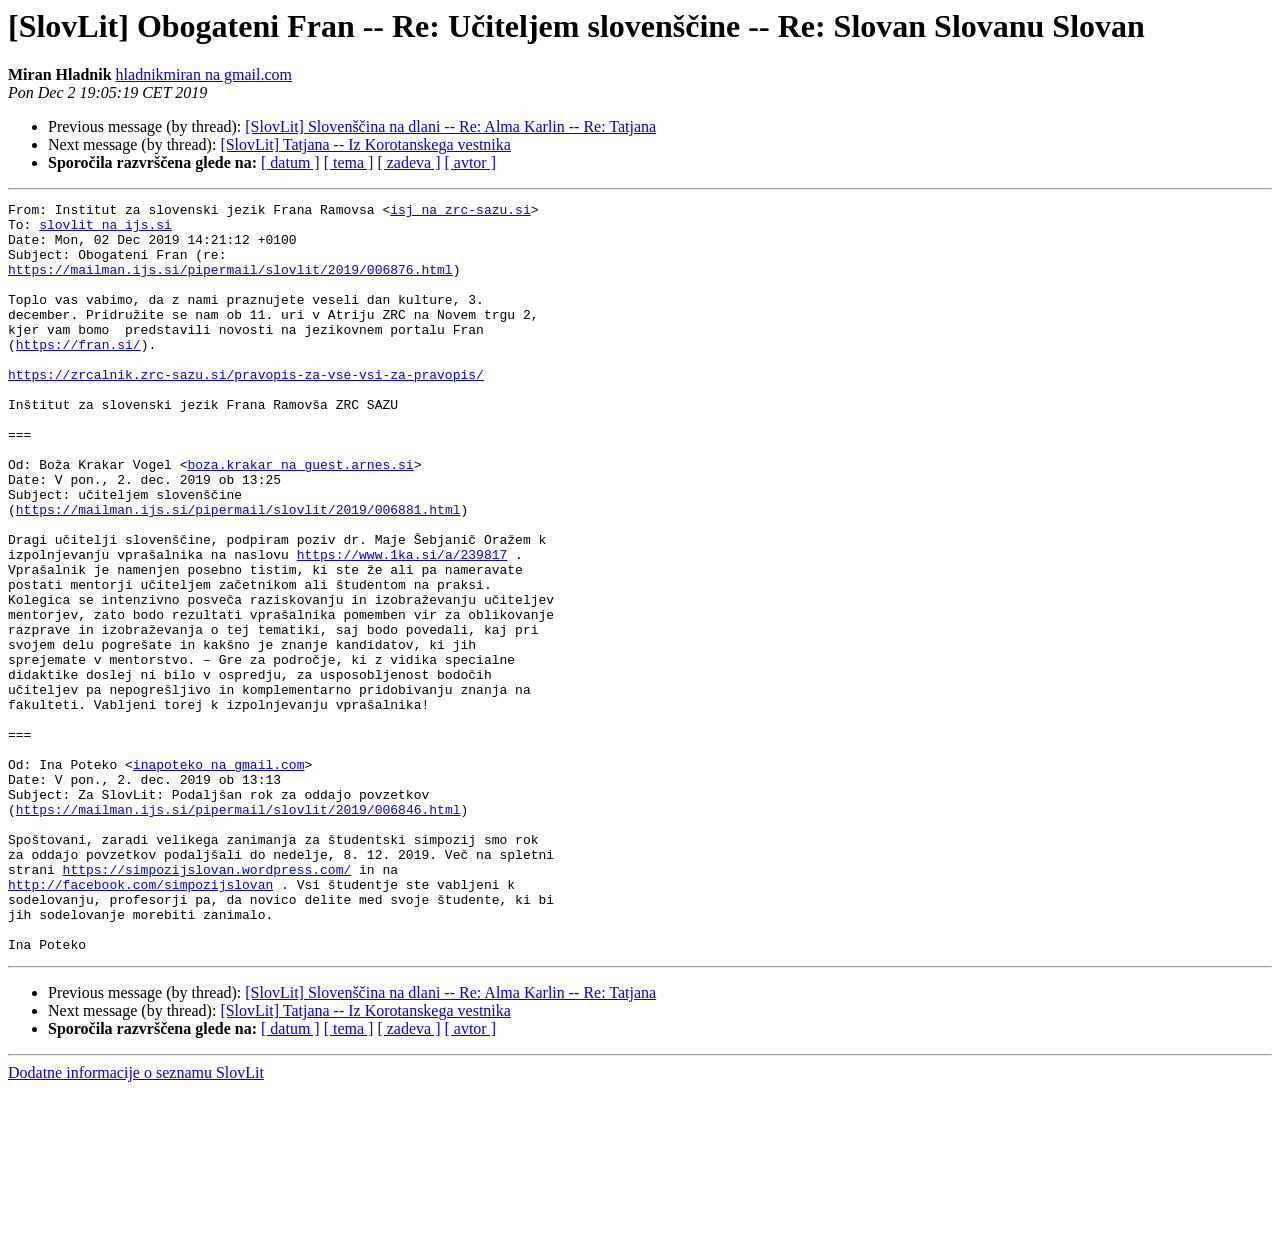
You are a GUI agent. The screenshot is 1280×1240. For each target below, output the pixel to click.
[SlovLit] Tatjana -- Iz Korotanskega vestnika (365, 144)
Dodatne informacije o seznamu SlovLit (136, 1222)
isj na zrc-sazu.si (460, 212)
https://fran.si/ (78, 374)
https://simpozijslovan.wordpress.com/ (207, 1004)
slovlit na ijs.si (105, 230)
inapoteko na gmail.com (219, 878)
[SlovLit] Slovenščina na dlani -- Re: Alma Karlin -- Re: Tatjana (450, 126)
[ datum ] (290, 162)
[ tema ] (349, 162)
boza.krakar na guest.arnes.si (300, 518)
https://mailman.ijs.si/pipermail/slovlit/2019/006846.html (238, 932)
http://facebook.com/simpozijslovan (140, 1022)
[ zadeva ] (408, 162)
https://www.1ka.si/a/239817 (402, 626)
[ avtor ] (470, 162)
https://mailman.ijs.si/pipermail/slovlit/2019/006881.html (238, 572)
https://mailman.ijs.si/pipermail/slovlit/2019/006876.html (230, 284)
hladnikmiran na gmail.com (204, 74)
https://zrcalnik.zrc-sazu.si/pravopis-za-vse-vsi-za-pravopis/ (246, 410)
